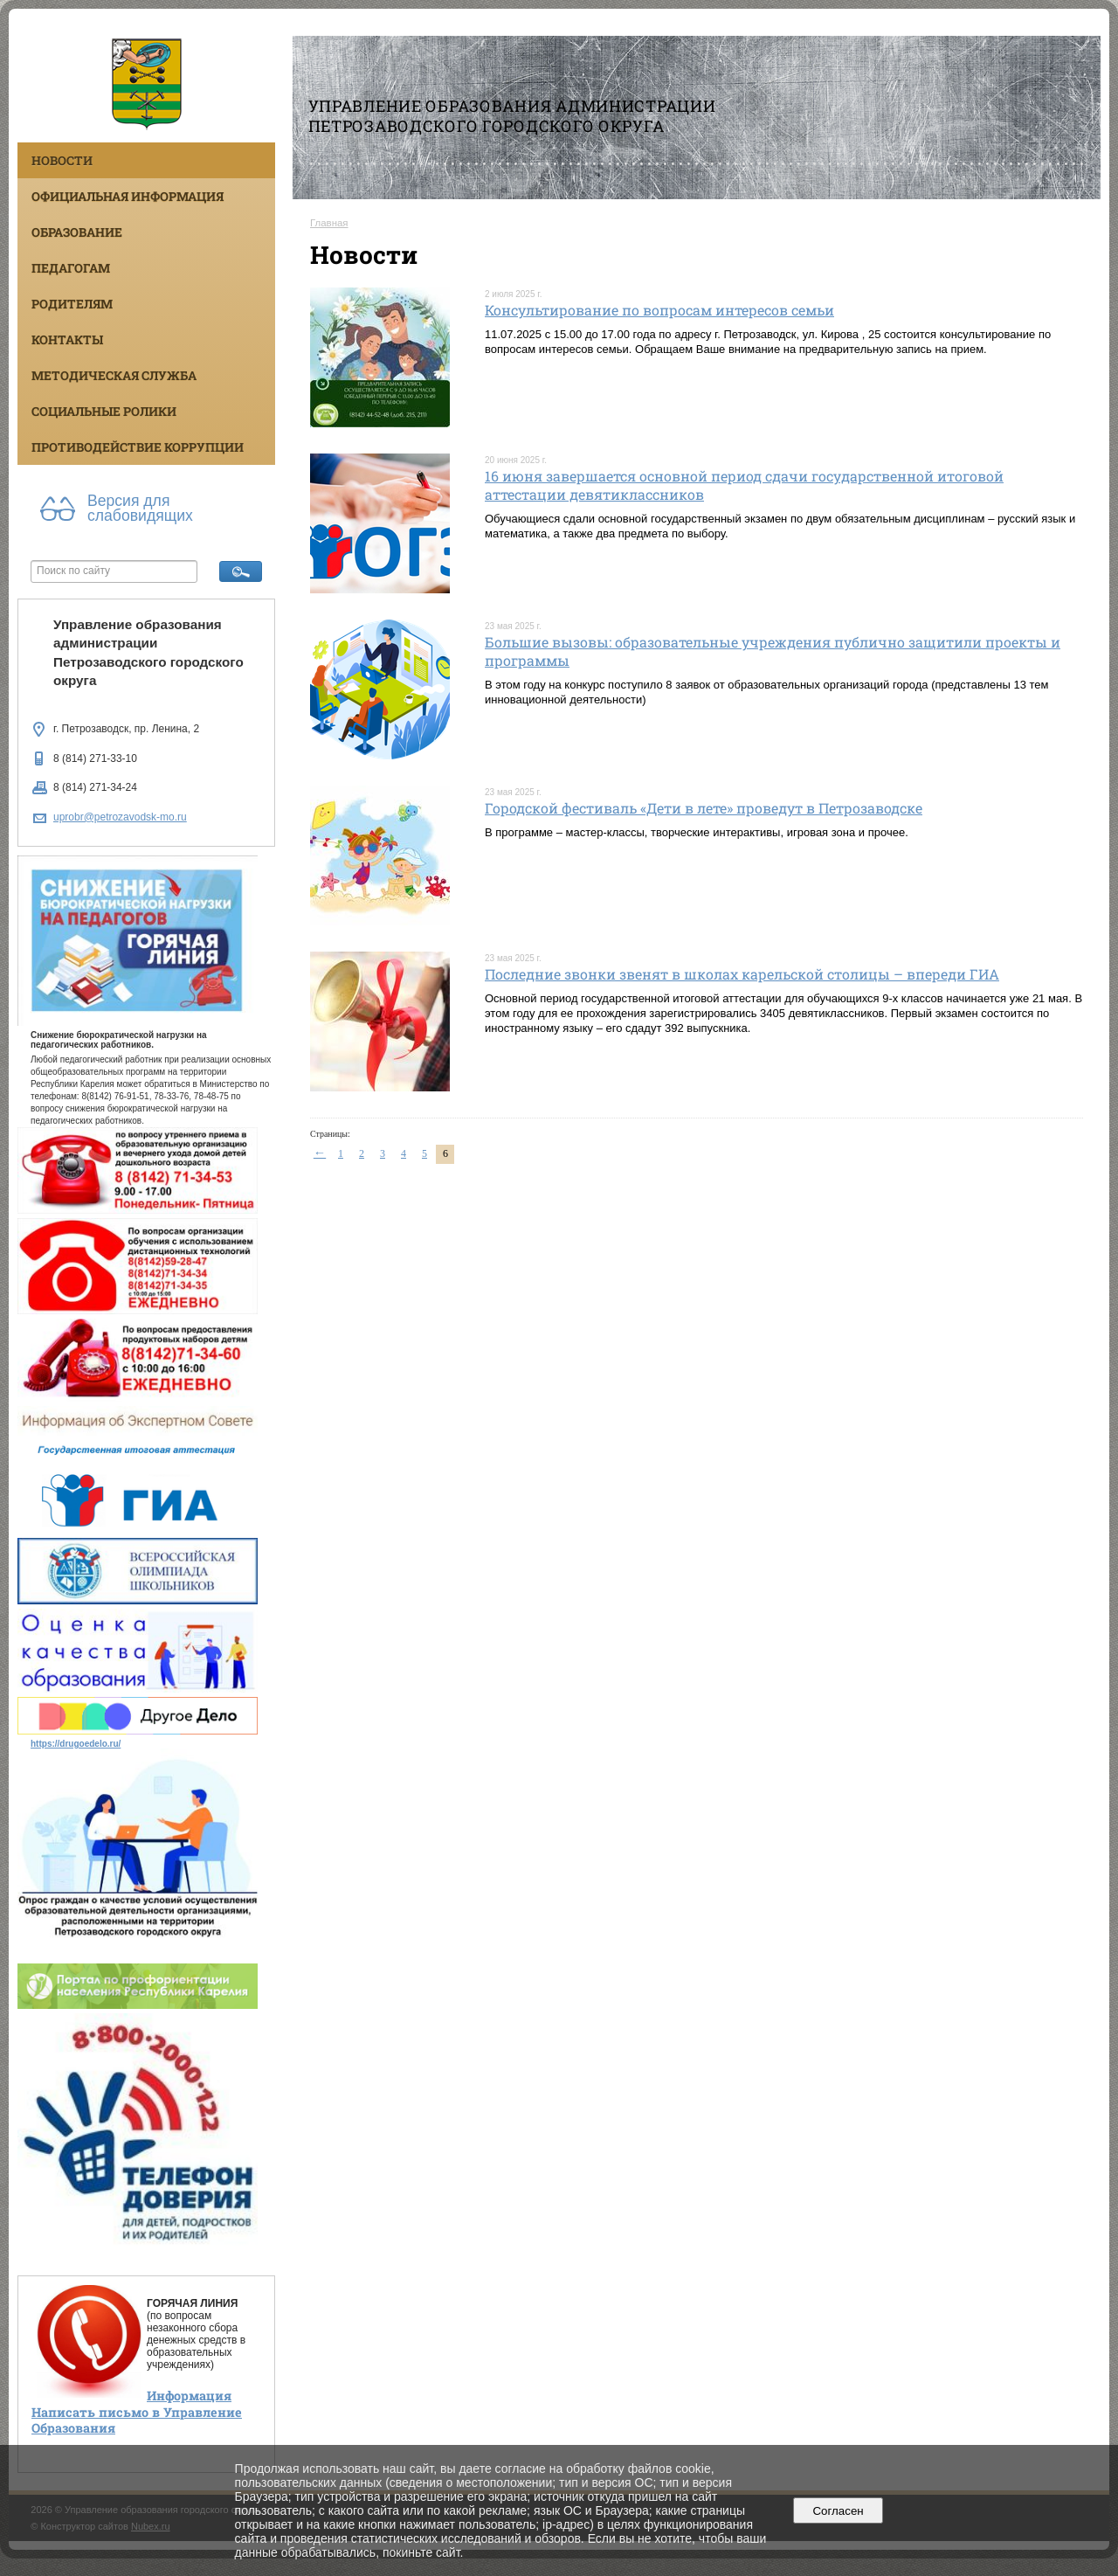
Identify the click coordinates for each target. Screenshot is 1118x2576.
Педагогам (70, 268)
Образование (76, 232)
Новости (62, 160)
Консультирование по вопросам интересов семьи (659, 310)
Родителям (72, 303)
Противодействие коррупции (137, 447)
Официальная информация (127, 196)
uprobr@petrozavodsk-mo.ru (120, 817)
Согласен (838, 2510)
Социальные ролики (103, 411)
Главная (329, 223)
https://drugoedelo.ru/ (76, 1743)
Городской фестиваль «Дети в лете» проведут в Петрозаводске (703, 808)
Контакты (67, 339)
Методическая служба (114, 375)
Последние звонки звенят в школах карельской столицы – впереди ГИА (742, 974)
